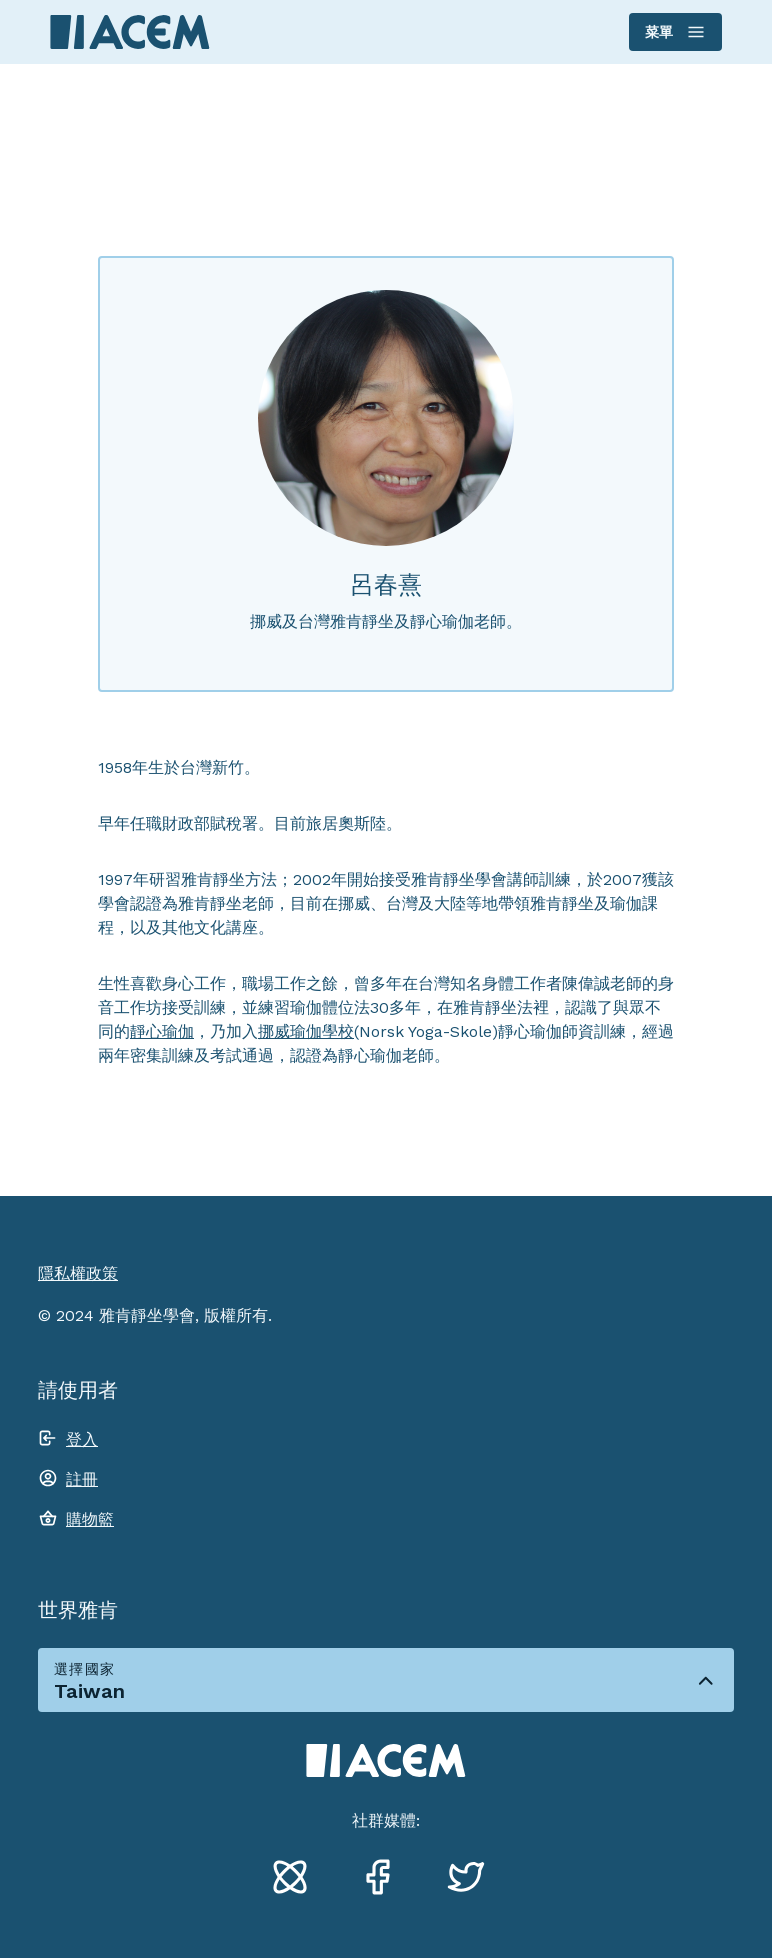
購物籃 (90, 1519)
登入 (82, 1439)
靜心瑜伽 (162, 1031)
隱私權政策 (78, 1273)
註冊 (82, 1479)
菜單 (674, 32)
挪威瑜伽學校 (306, 1031)
